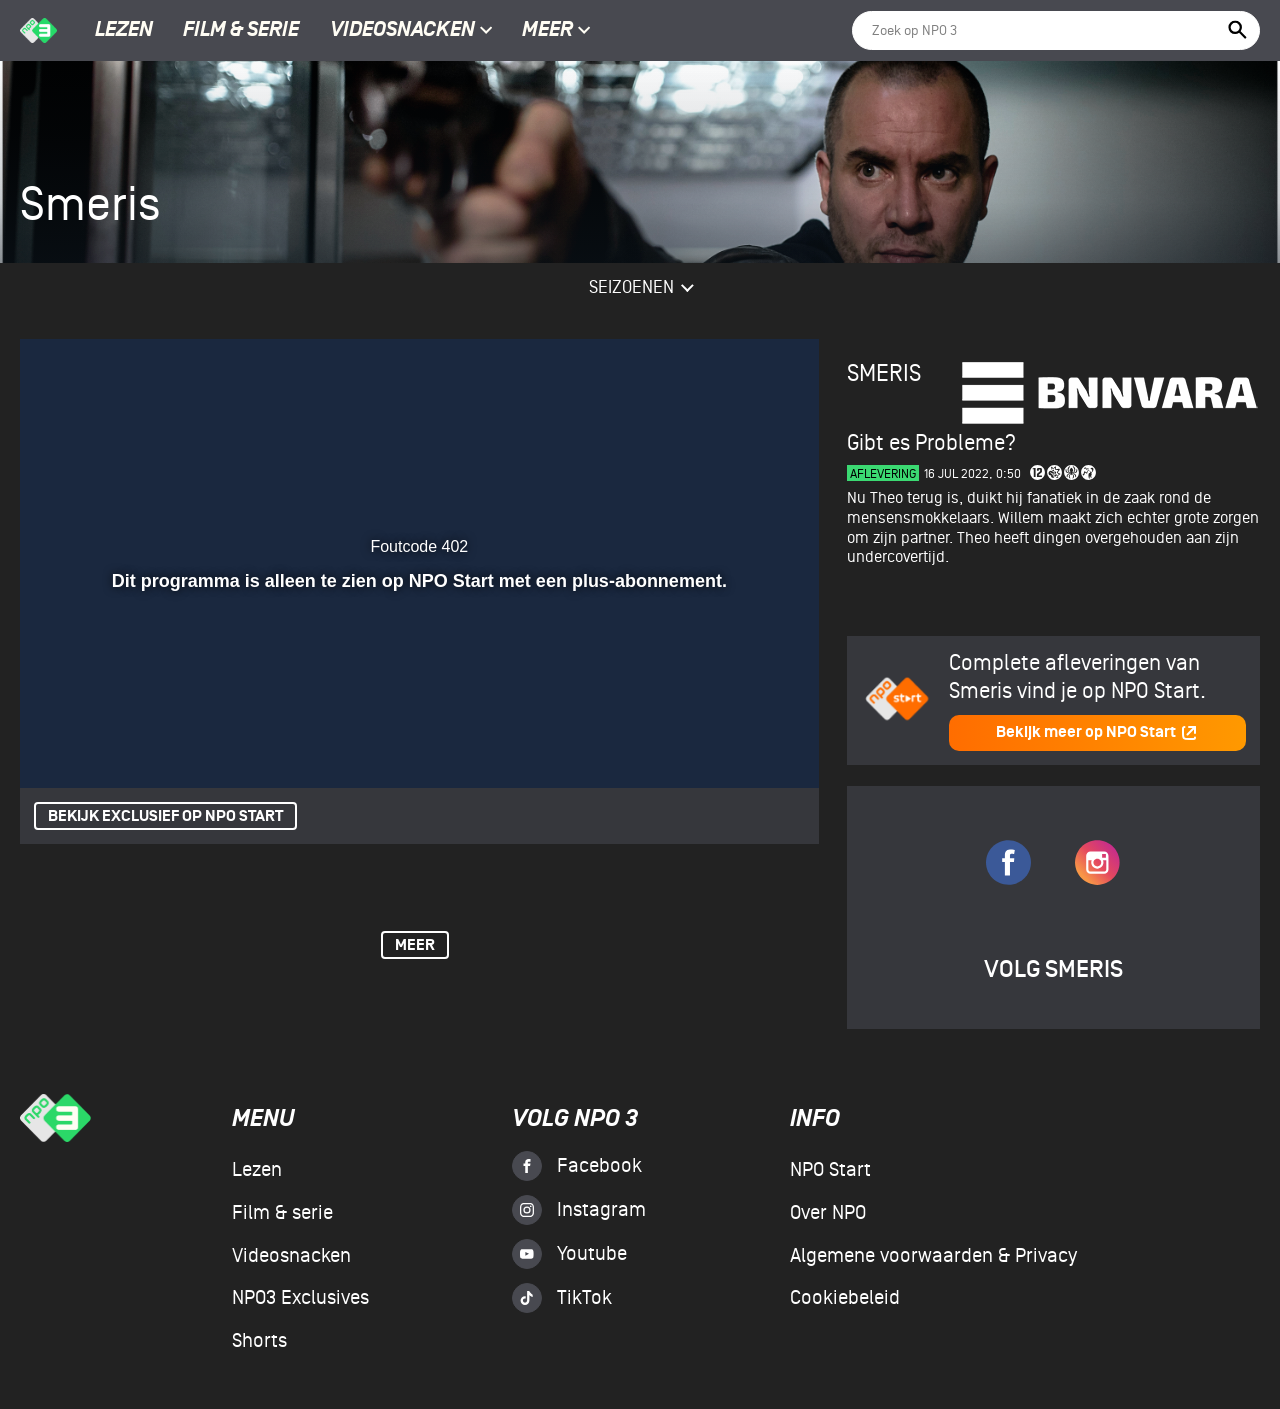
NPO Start (830, 1170)
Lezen (124, 31)
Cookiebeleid (845, 1298)
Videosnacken (402, 31)
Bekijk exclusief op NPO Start (165, 816)
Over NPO (828, 1213)
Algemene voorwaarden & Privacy (933, 1256)
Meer (556, 31)
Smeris (884, 373)
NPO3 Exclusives (300, 1298)
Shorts (259, 1341)
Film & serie (241, 31)
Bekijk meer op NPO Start (1097, 732)
